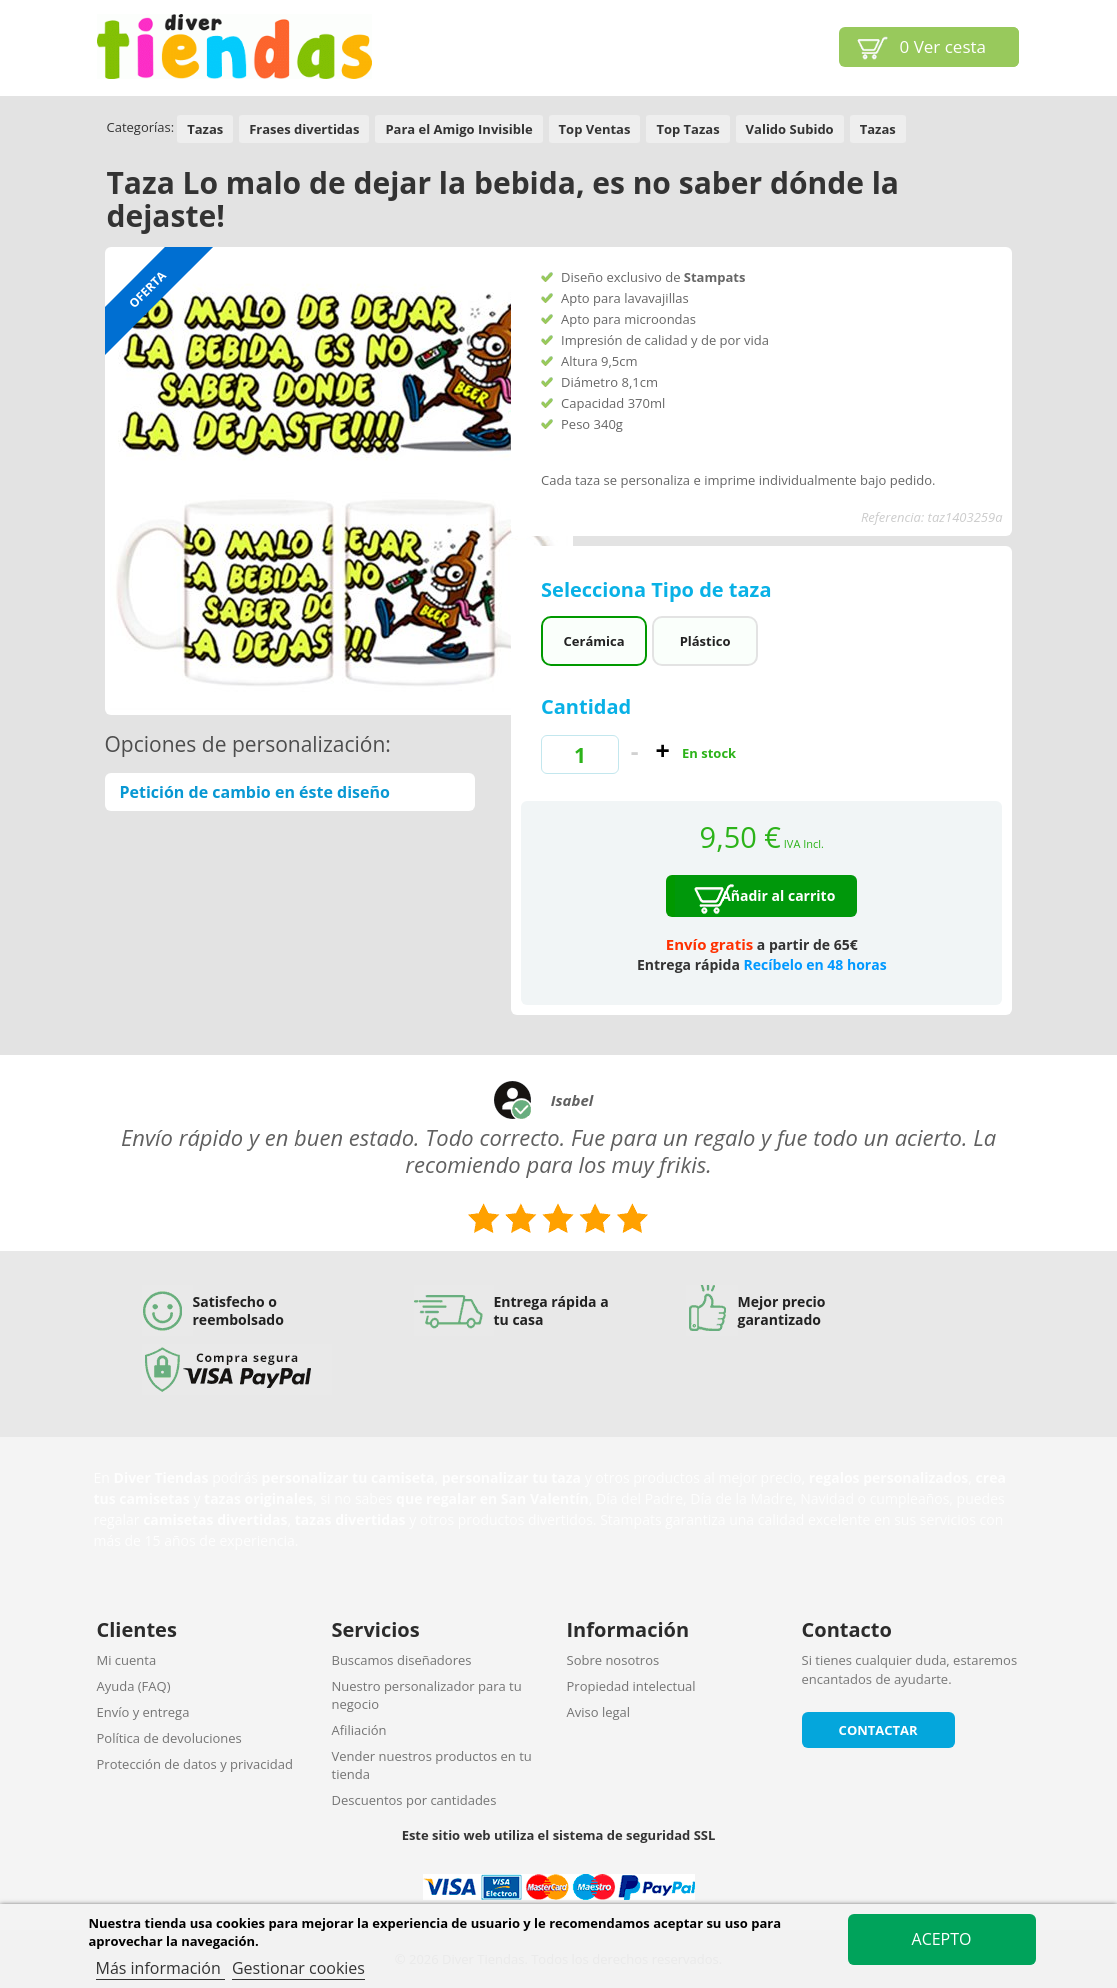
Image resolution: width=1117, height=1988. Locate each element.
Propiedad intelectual (631, 1686)
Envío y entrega (143, 1712)
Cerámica (594, 641)
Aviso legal (599, 1712)
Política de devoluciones (169, 1738)
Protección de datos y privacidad (195, 1764)
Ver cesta (943, 46)
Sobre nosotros (613, 1660)
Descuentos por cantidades (414, 1800)
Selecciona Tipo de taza (659, 589)
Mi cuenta (127, 1660)
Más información (160, 1968)
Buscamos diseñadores (402, 1660)
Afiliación (359, 1730)
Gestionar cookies (298, 1968)
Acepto (942, 1939)
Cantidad (586, 706)
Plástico (705, 641)
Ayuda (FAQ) (134, 1686)
